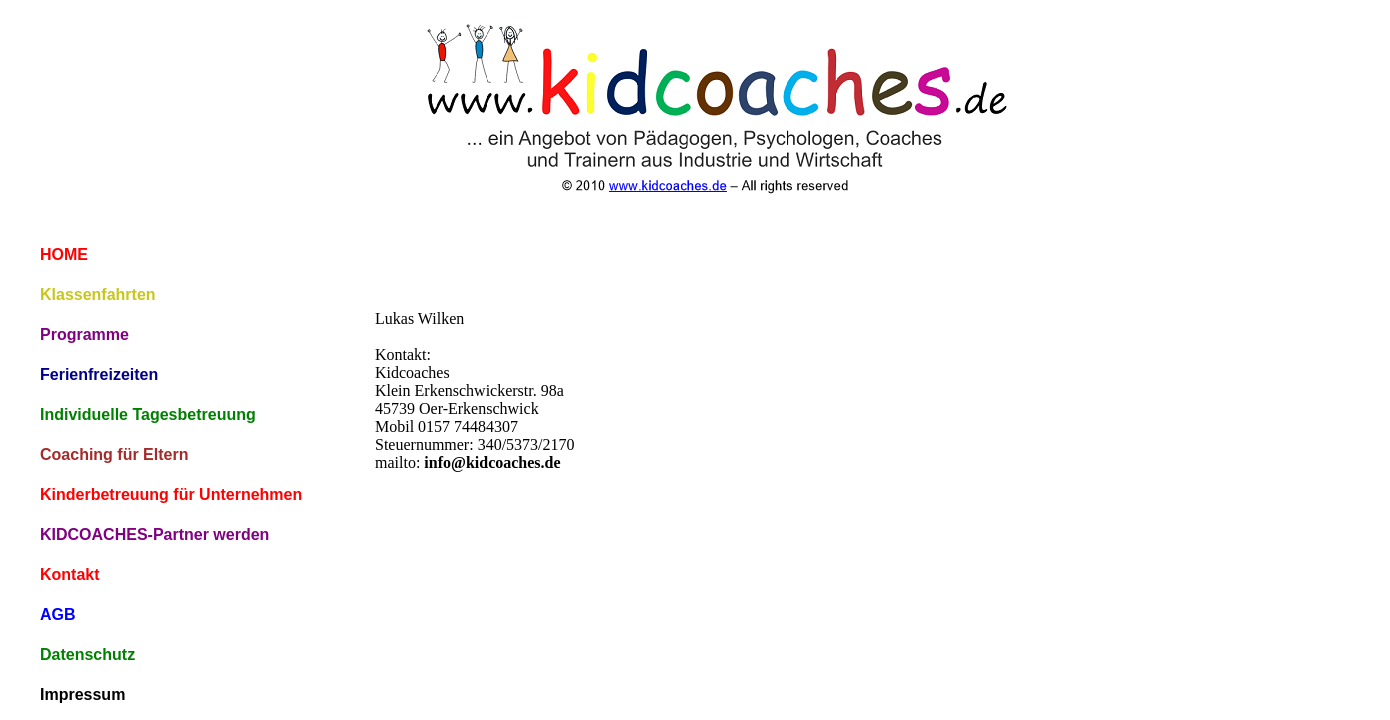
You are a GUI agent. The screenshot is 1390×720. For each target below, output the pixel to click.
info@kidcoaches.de (492, 462)
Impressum (82, 694)
